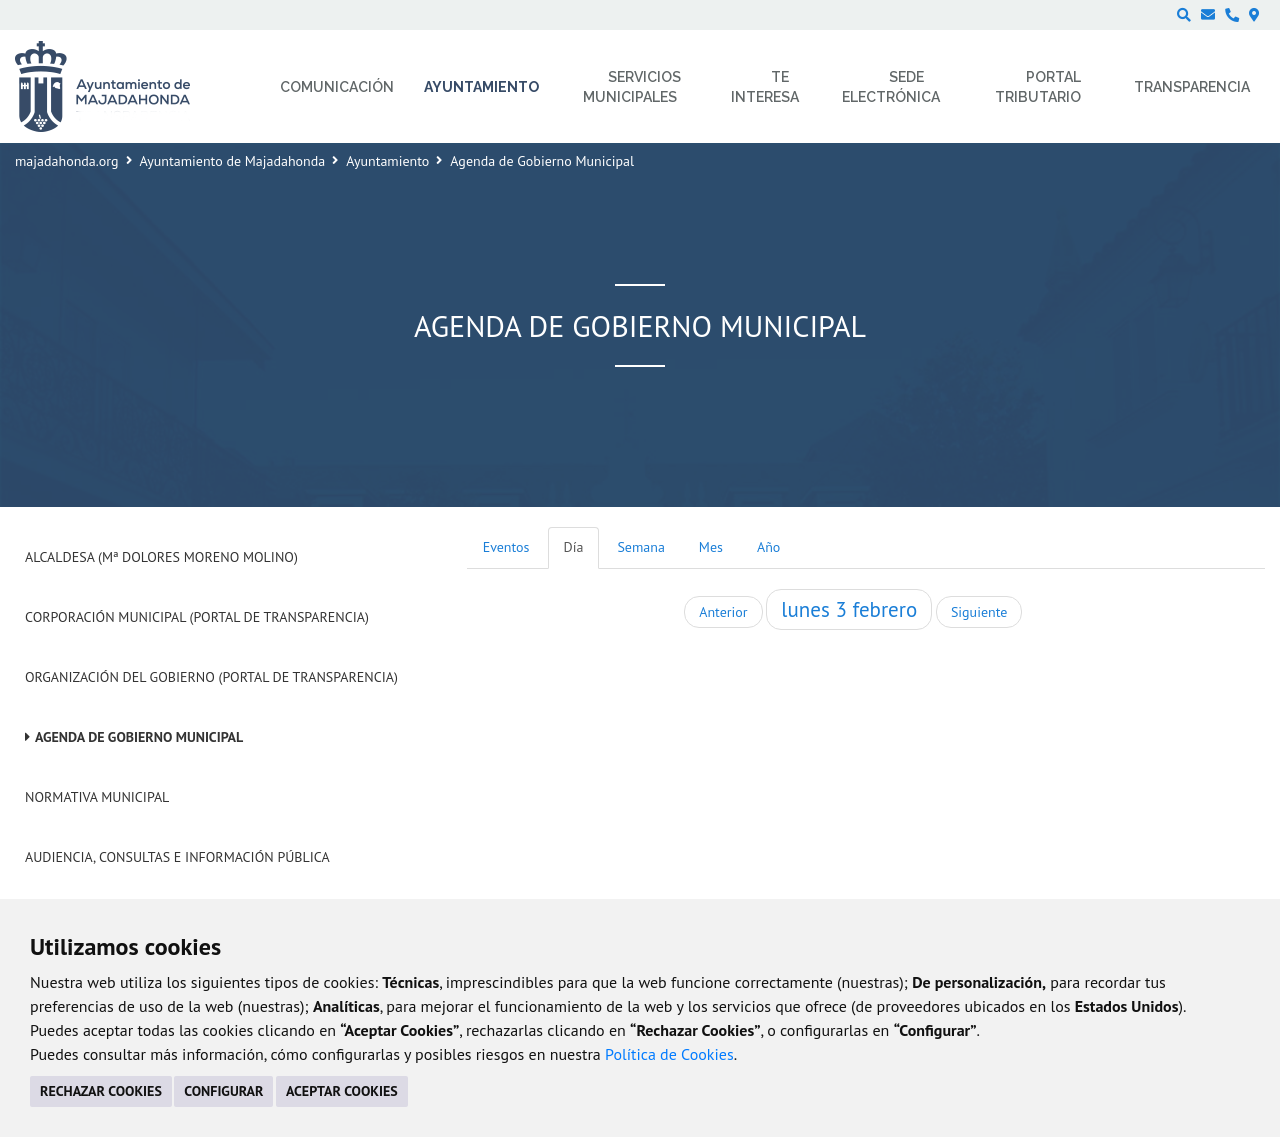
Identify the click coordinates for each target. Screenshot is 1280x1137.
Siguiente (979, 612)
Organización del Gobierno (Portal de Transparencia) (211, 677)
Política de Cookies (669, 1054)
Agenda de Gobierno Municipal (139, 737)
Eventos (506, 547)
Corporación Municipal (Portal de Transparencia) (197, 617)
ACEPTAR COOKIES (342, 1091)
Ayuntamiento (387, 161)
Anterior (723, 612)
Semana (640, 547)
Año (768, 547)
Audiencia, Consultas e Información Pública (177, 857)
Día (574, 547)
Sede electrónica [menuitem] (891, 87)
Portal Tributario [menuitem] (1038, 87)
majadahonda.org (67, 161)
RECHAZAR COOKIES (101, 1091)
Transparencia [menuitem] (1192, 87)
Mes (711, 547)
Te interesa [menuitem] (765, 87)
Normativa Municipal (97, 797)
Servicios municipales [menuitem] (632, 87)
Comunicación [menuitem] (337, 87)
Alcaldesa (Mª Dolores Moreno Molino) (161, 557)
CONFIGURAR (223, 1091)
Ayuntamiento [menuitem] (481, 87)
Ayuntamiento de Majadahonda (233, 161)
